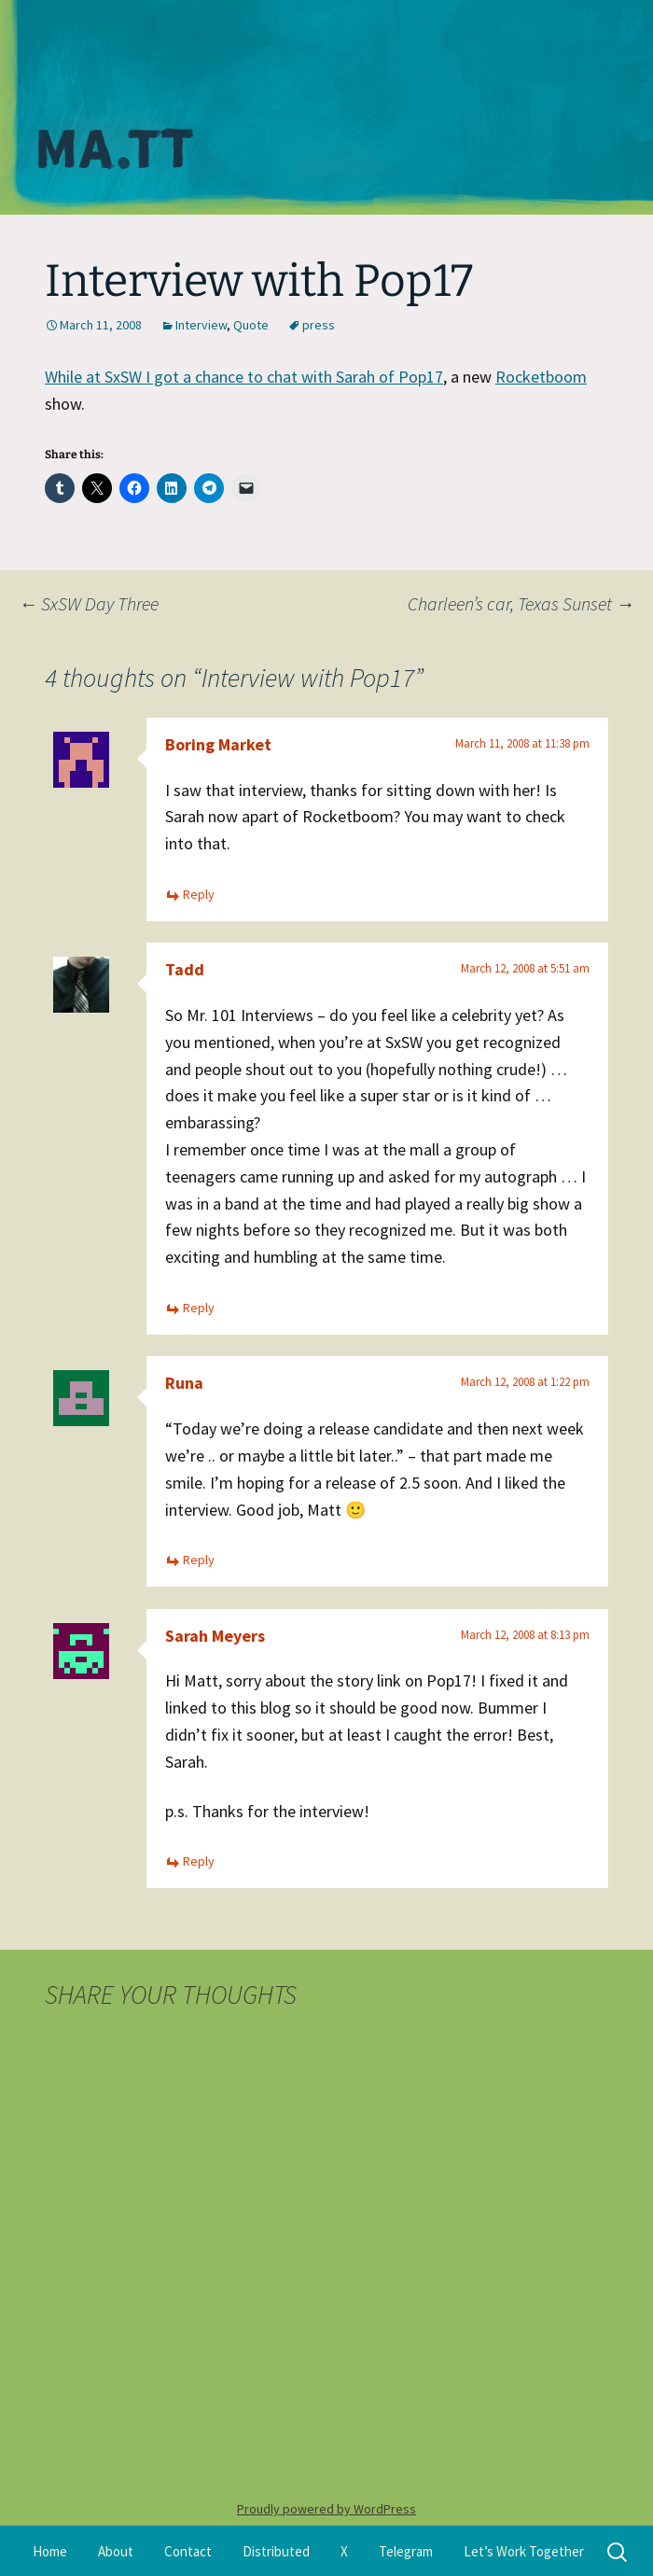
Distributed (276, 2551)
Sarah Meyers (215, 1635)
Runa (184, 1382)
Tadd (184, 969)
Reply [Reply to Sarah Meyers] (199, 1861)
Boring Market (218, 744)
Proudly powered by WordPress (326, 2508)
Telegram (406, 2551)
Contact (188, 2551)
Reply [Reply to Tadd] (199, 1307)
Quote (251, 324)
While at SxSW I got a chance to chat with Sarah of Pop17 (244, 376)
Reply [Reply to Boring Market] (199, 894)
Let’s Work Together (524, 2551)
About (115, 2551)
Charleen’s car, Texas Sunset (521, 603)
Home (50, 2551)
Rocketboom (541, 376)
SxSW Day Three (89, 603)
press (318, 324)
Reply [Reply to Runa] (199, 1559)
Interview (201, 324)
